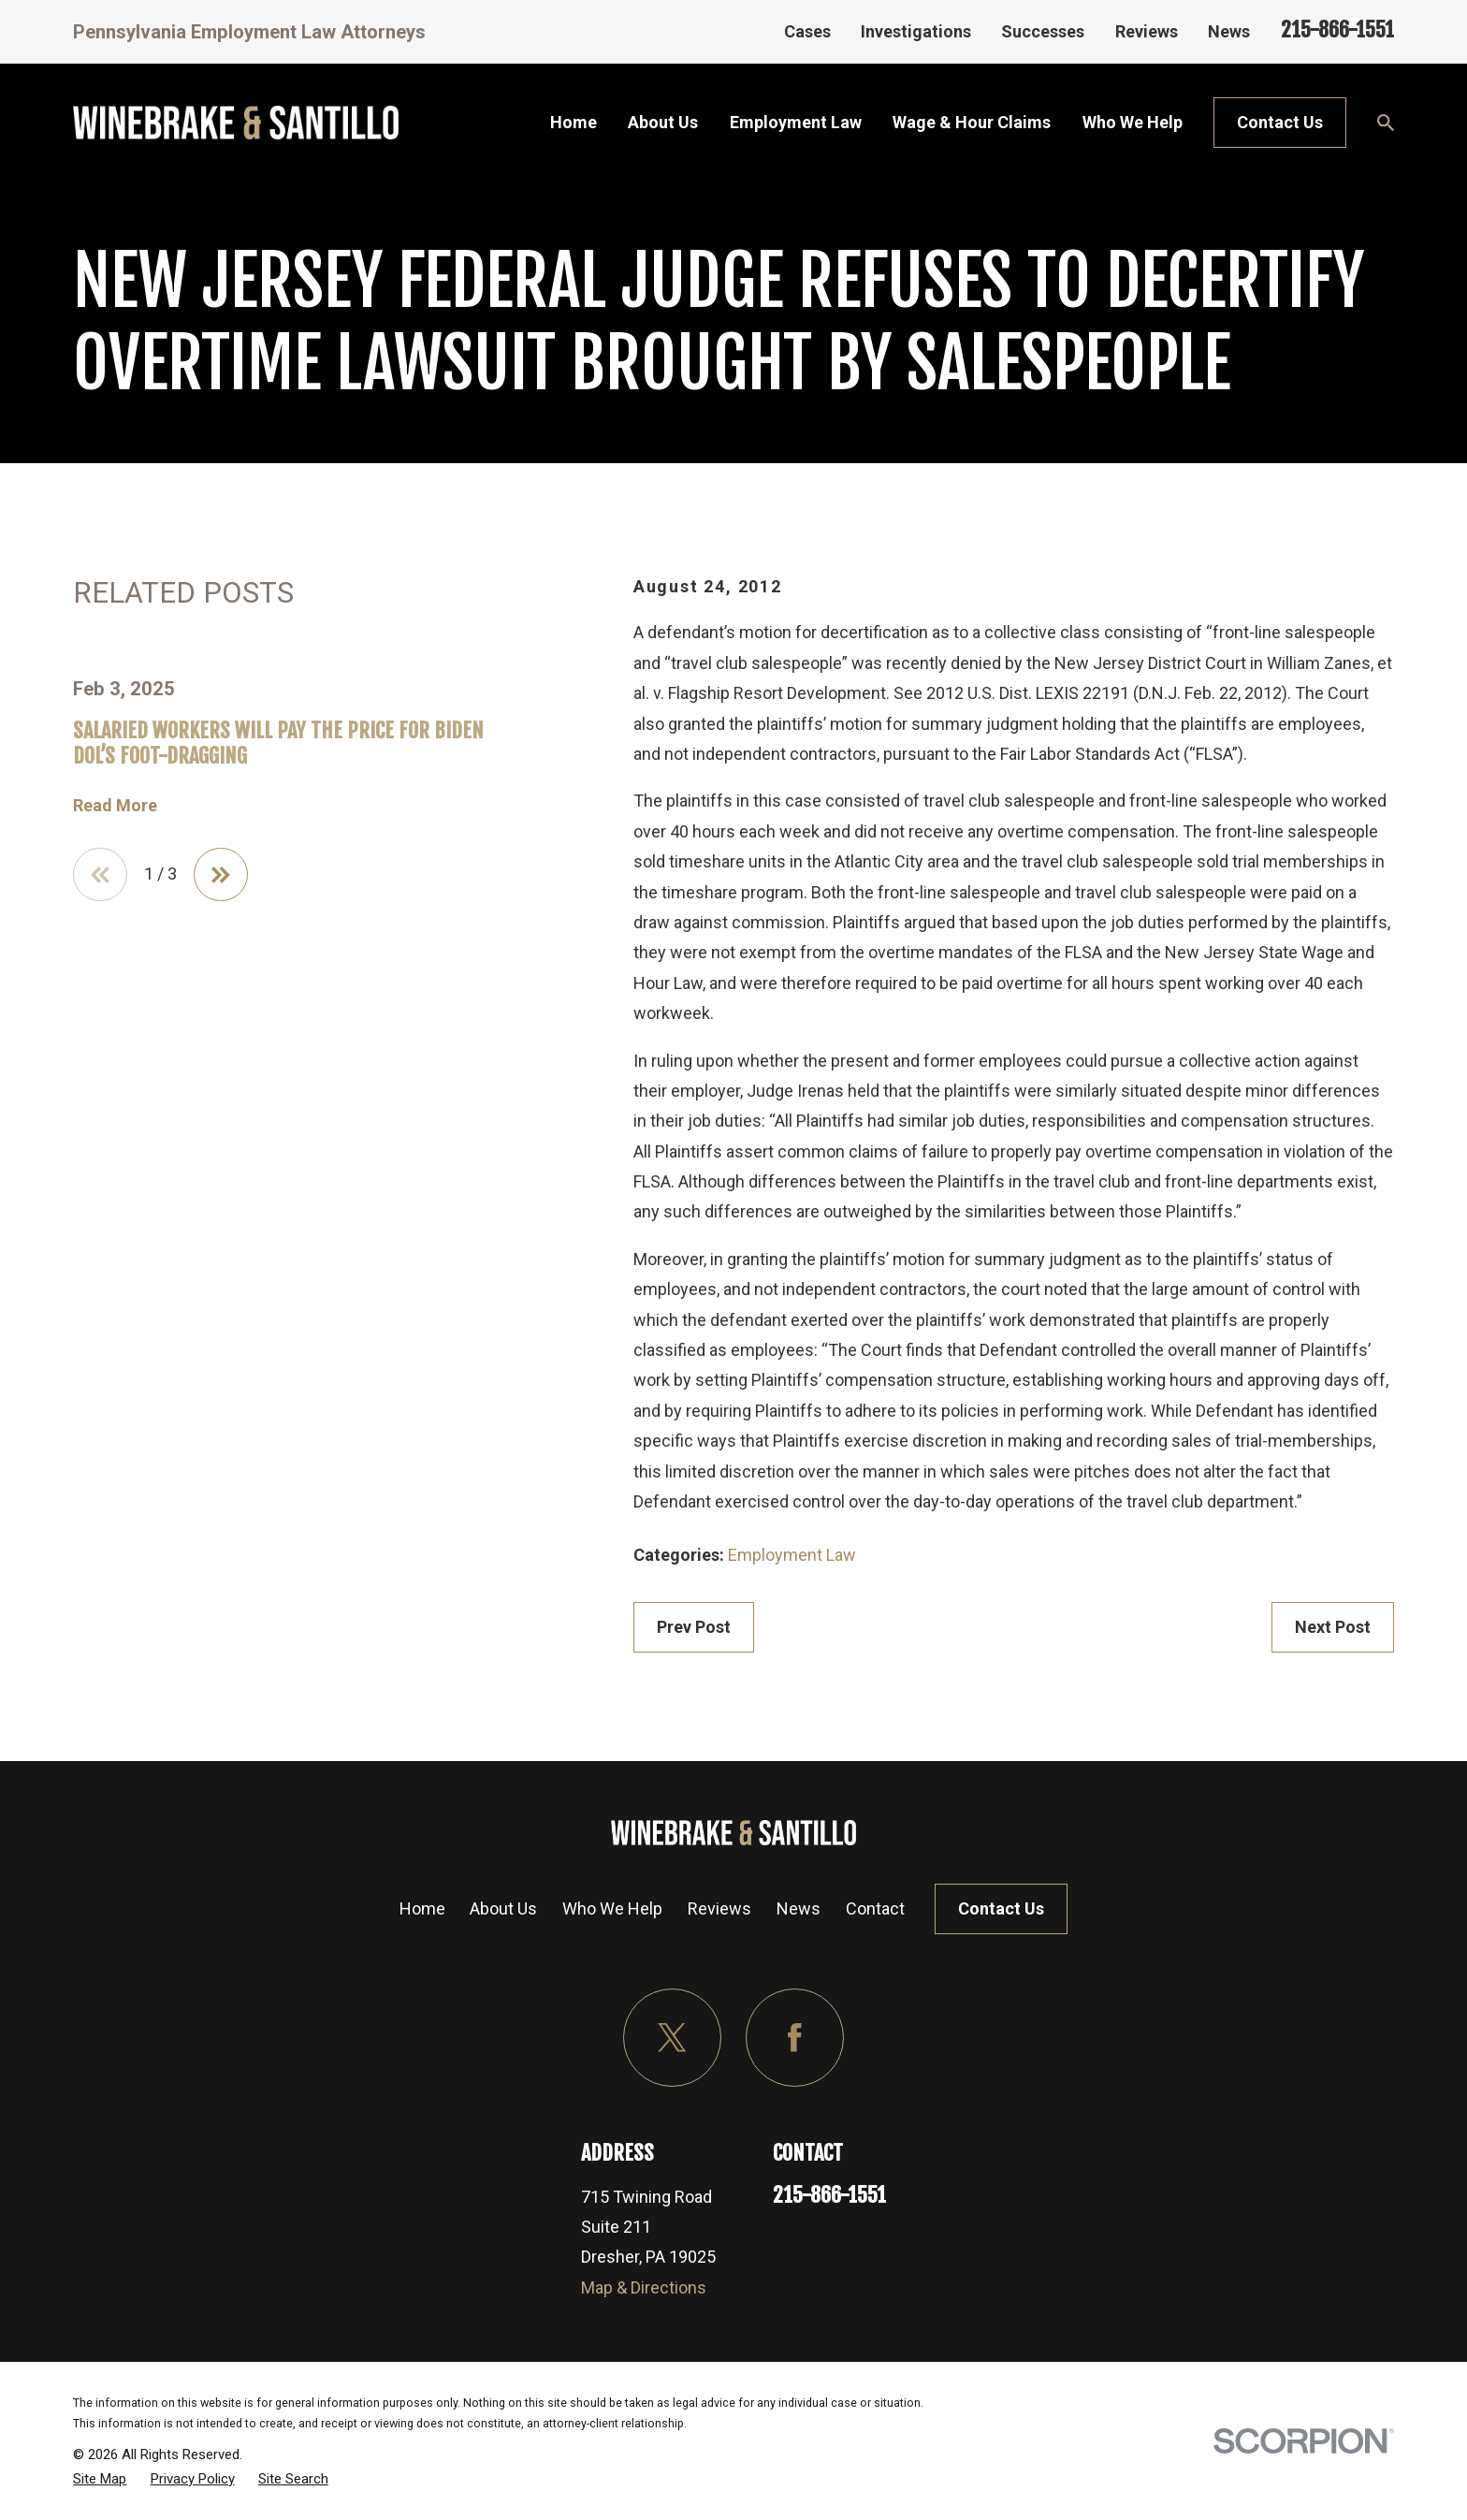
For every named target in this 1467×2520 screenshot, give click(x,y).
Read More (115, 805)
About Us (503, 1908)
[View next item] (221, 875)
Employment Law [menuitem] (796, 122)
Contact (875, 1908)
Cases (807, 31)
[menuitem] (99, 2479)
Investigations (916, 31)
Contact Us (1280, 122)
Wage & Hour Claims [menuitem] (972, 122)
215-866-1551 (1337, 29)
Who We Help (612, 1908)
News (1229, 31)
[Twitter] (672, 2037)
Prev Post (694, 1627)
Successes (1042, 31)
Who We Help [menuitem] (1132, 122)
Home (422, 1908)
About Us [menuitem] (663, 122)
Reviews (1146, 31)
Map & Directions (643, 2287)
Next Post (1333, 1627)
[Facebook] (795, 2037)
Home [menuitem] (573, 122)
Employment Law (792, 1555)
